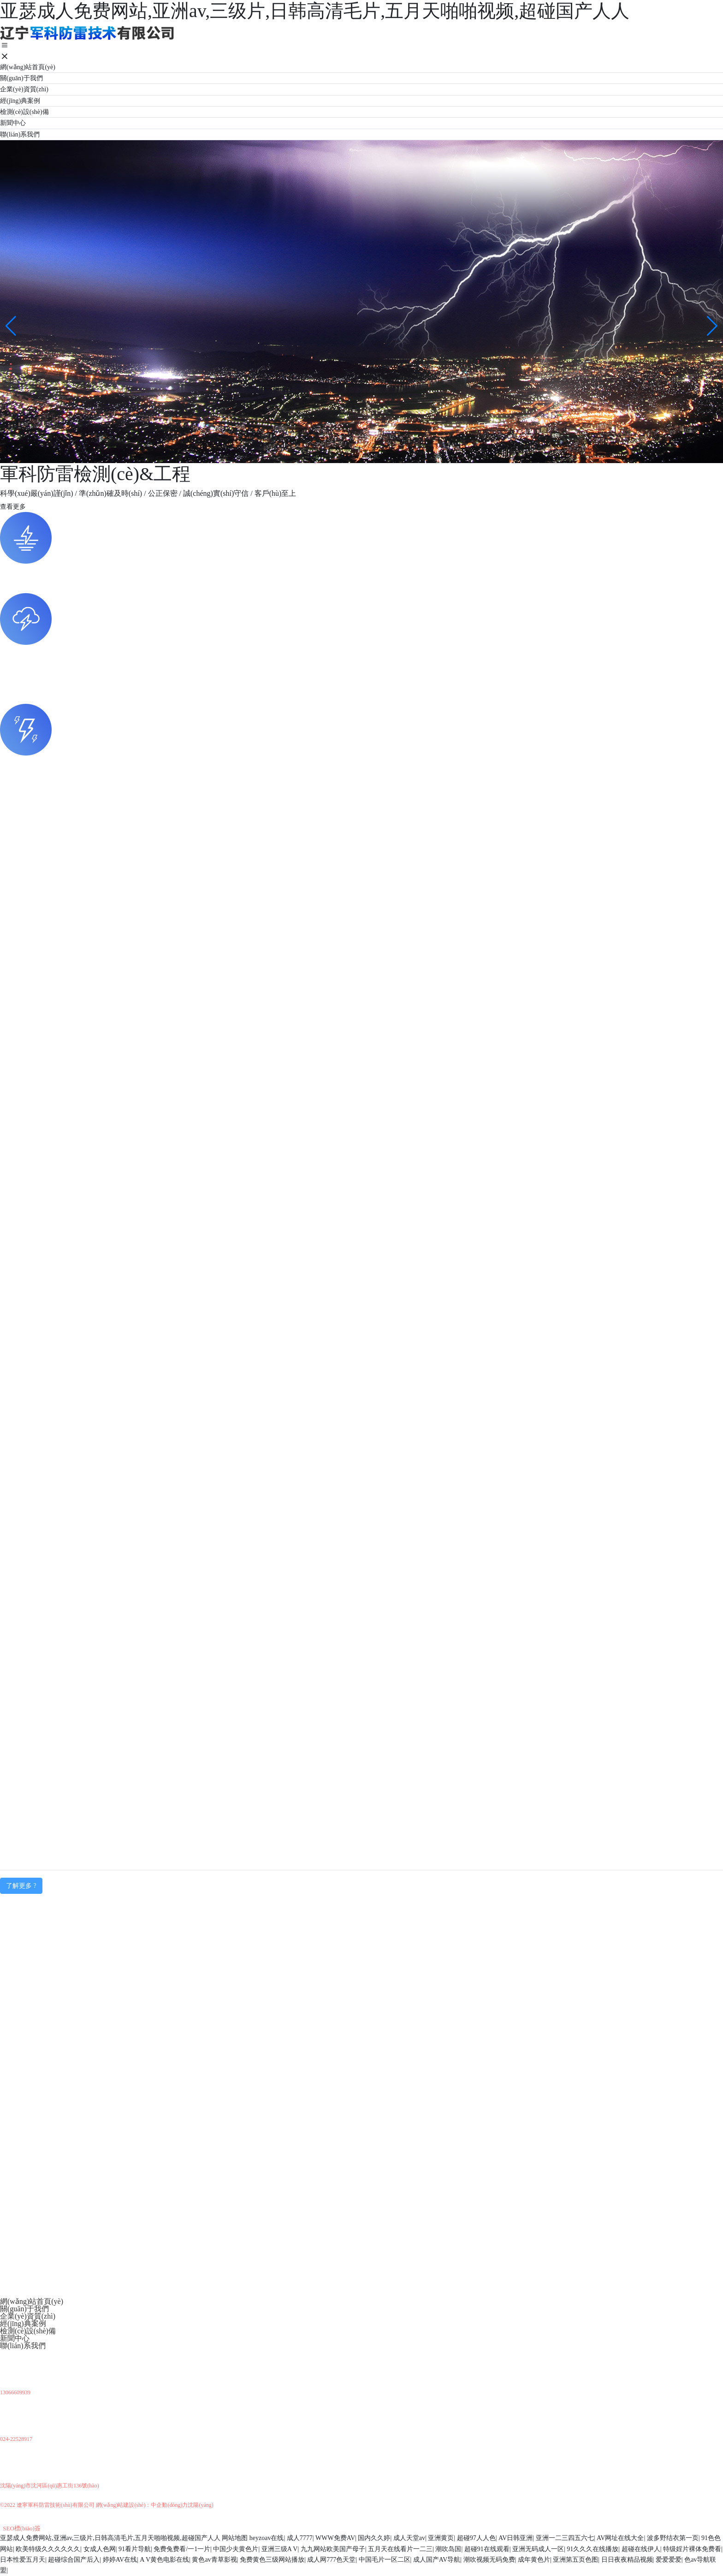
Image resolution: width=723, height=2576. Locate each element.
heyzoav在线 (266, 2537)
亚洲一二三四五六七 (565, 2537)
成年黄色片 (534, 2559)
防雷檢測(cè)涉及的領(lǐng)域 (47, 2166)
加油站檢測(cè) (24, 1800)
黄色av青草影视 (214, 2559)
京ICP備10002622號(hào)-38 (44, 2516)
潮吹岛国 (448, 2549)
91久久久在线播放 (592, 2549)
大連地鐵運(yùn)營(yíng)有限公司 (54, 1749)
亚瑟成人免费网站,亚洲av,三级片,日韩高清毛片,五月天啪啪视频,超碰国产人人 (110, 2537)
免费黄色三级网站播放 (272, 2559)
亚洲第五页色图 (575, 2559)
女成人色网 (99, 2549)
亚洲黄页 (441, 2537)
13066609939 (15, 2392)
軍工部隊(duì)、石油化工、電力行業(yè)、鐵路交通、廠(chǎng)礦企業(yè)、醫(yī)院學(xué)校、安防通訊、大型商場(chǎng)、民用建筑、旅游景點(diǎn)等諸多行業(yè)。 (273, 585)
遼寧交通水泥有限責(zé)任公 (46, 1825)
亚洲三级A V (279, 2549)
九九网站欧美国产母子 (333, 2549)
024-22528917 (16, 2439)
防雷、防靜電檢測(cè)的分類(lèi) (52, 763)
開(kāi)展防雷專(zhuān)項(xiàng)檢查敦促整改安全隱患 (88, 2235)
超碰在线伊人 (641, 2549)
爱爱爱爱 (669, 2559)
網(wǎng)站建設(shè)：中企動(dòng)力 (142, 2505)
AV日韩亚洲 (515, 2537)
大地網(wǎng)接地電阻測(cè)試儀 (53, 909)
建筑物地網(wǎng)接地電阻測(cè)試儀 (61, 858)
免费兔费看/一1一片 (182, 2549)
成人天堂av (409, 2537)
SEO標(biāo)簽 (22, 2528)
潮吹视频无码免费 (489, 2559)
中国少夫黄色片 (235, 2549)
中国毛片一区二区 (384, 2559)
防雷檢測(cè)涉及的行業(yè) (45, 571)
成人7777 (300, 2537)
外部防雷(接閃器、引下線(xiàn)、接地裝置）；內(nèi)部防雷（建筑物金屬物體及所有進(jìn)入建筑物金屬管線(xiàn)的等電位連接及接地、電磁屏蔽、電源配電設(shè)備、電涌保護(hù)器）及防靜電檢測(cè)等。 (339, 777)
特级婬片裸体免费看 (692, 2549)
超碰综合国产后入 (74, 2559)
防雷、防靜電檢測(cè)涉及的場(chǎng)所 (65, 652)
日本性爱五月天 (22, 2559)
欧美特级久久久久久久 (48, 2549)
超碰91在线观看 (487, 2549)
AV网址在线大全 (620, 2537)
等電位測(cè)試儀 (28, 833)
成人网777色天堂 (331, 2559)
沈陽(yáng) (200, 2505)
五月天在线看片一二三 (400, 2549)
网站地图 (235, 2537)
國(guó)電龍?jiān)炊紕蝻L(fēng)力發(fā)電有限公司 (81, 1775)
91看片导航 (135, 2549)
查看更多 (13, 506)
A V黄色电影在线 (164, 2559)
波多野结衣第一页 (673, 2537)
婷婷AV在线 (120, 2559)
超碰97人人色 (476, 2537)
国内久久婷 (374, 2537)
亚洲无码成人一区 (538, 2549)
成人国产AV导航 (436, 2559)
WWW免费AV (335, 2537)
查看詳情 (37, 1262)
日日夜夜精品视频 (627, 2559)
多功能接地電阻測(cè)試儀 (42, 883)
